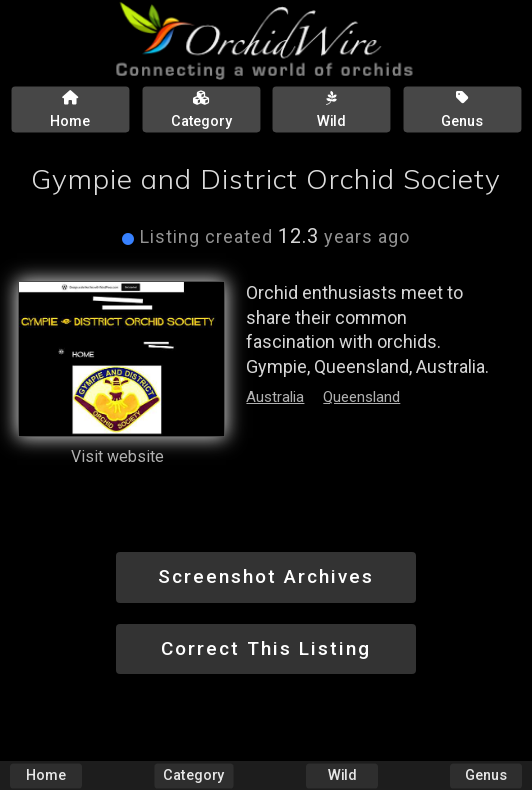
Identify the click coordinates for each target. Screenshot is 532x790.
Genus (486, 775)
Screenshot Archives (266, 576)
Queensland (361, 397)
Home (46, 775)
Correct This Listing (266, 648)
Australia (275, 397)
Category (193, 775)
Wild (342, 775)
